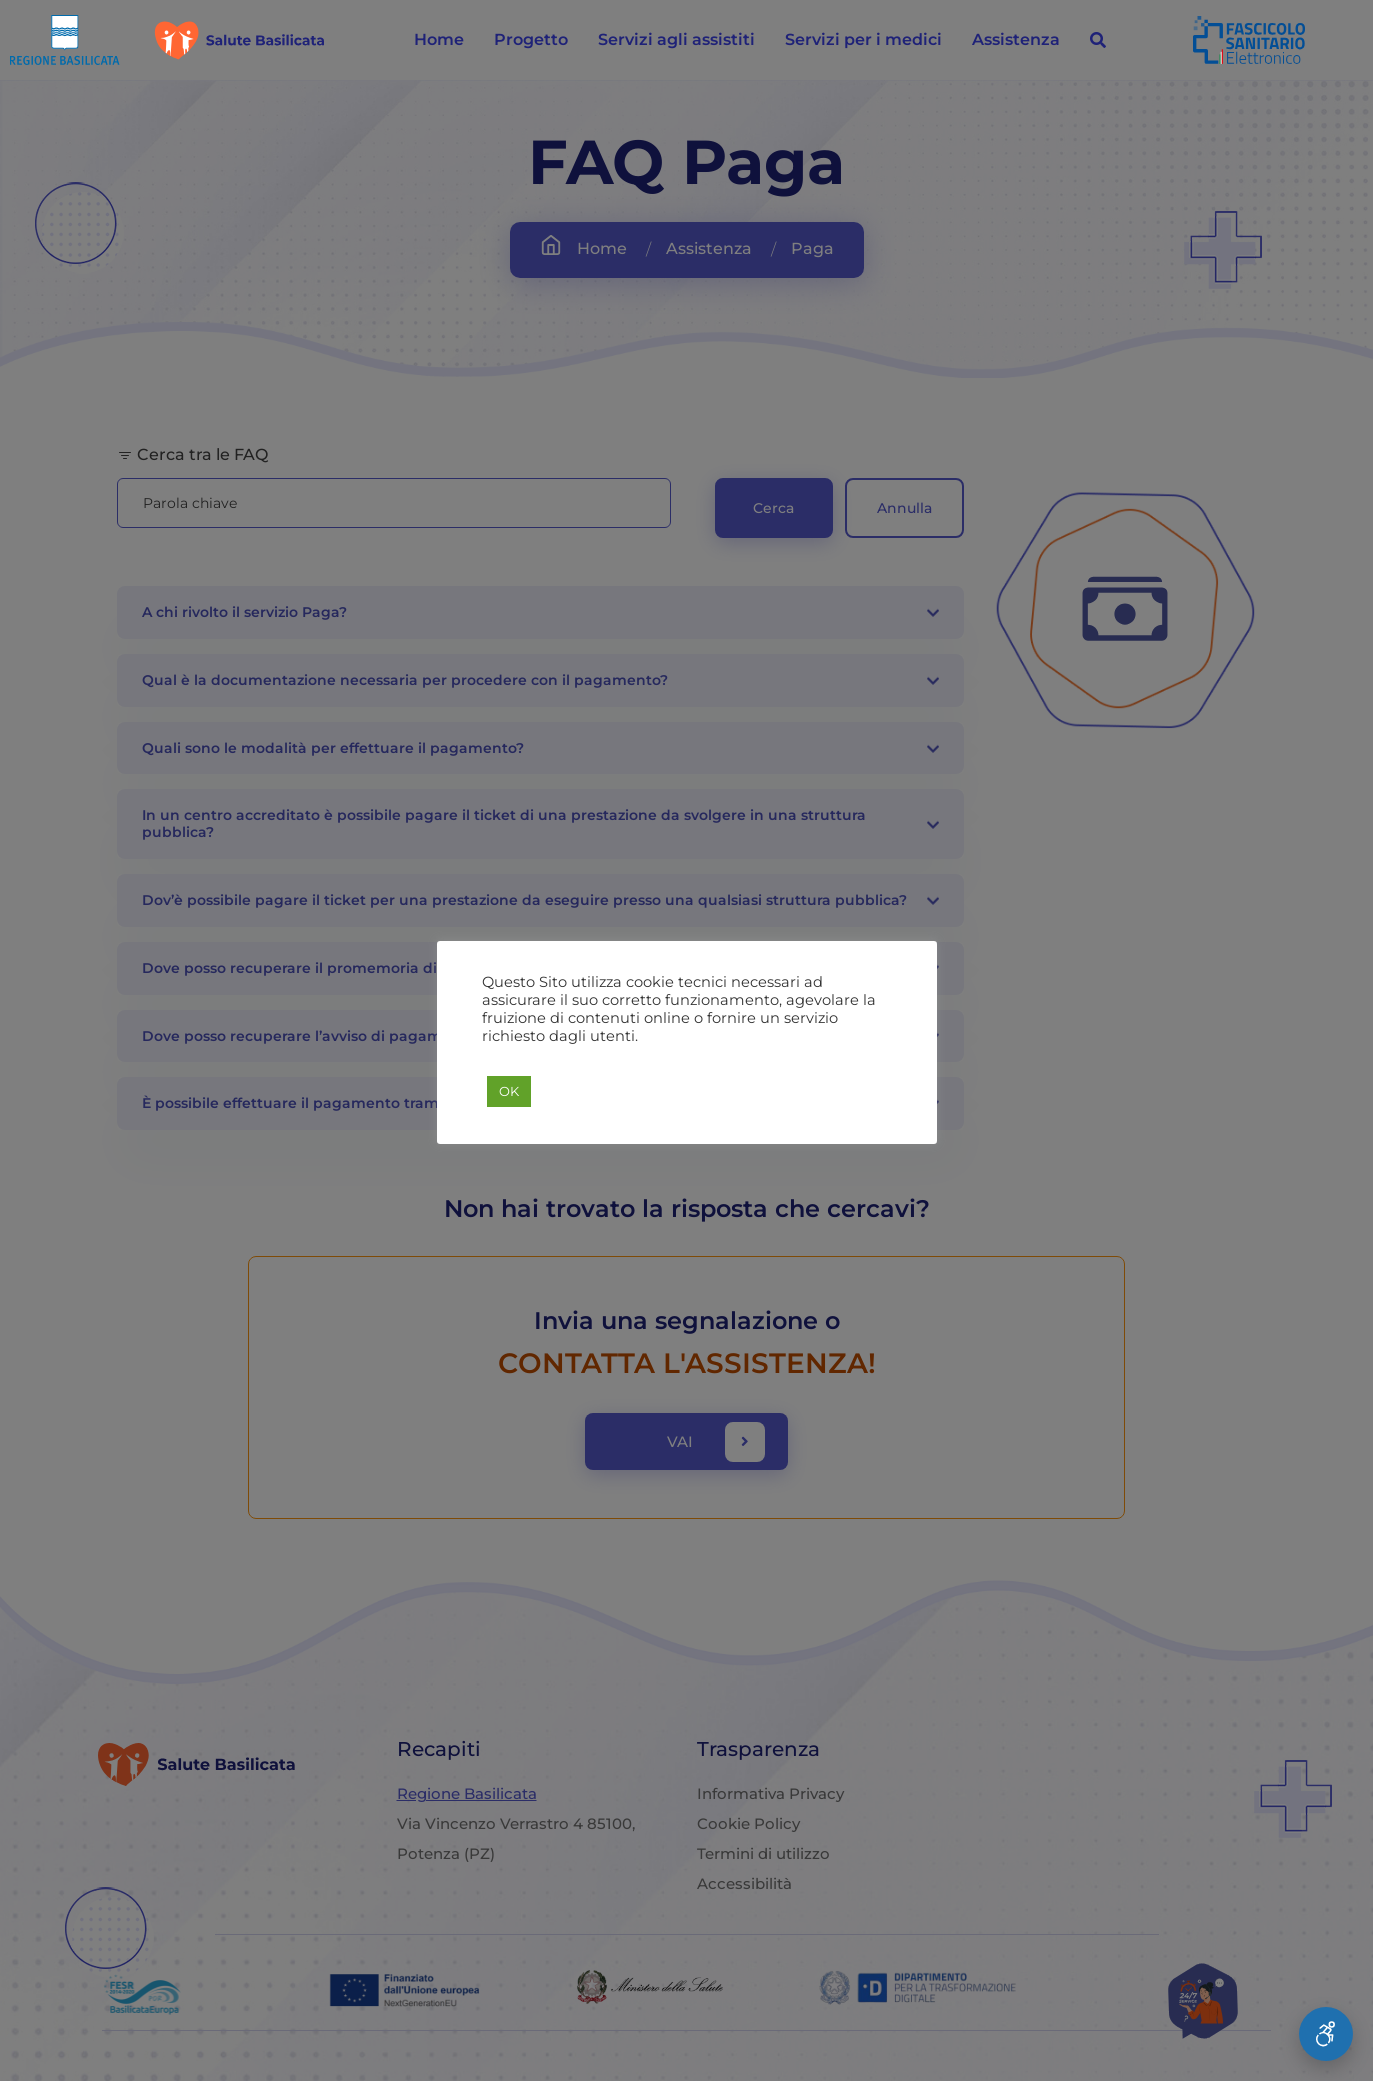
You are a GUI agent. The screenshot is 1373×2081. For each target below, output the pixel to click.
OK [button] (509, 1091)
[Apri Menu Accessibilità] (1326, 2034)
